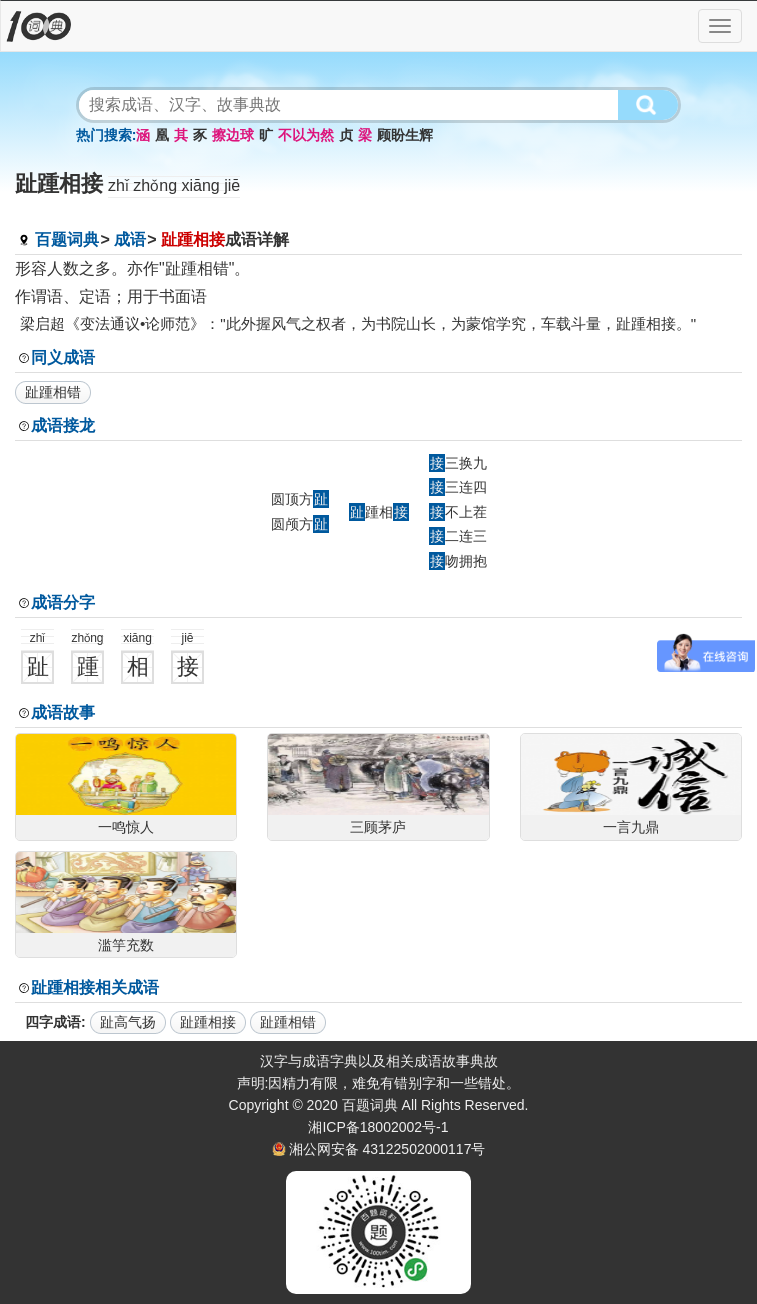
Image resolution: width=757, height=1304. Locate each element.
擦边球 (233, 135)
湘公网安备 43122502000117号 (387, 1149)
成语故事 (63, 712)
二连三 (458, 536)
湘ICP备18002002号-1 (378, 1127)
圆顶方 (300, 499)
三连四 (458, 487)
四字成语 (53, 1022)
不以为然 (306, 135)
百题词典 (67, 239)
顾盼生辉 (405, 135)
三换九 (458, 463)
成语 (130, 239)
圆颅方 (300, 524)
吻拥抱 (458, 561)
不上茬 (458, 512)
